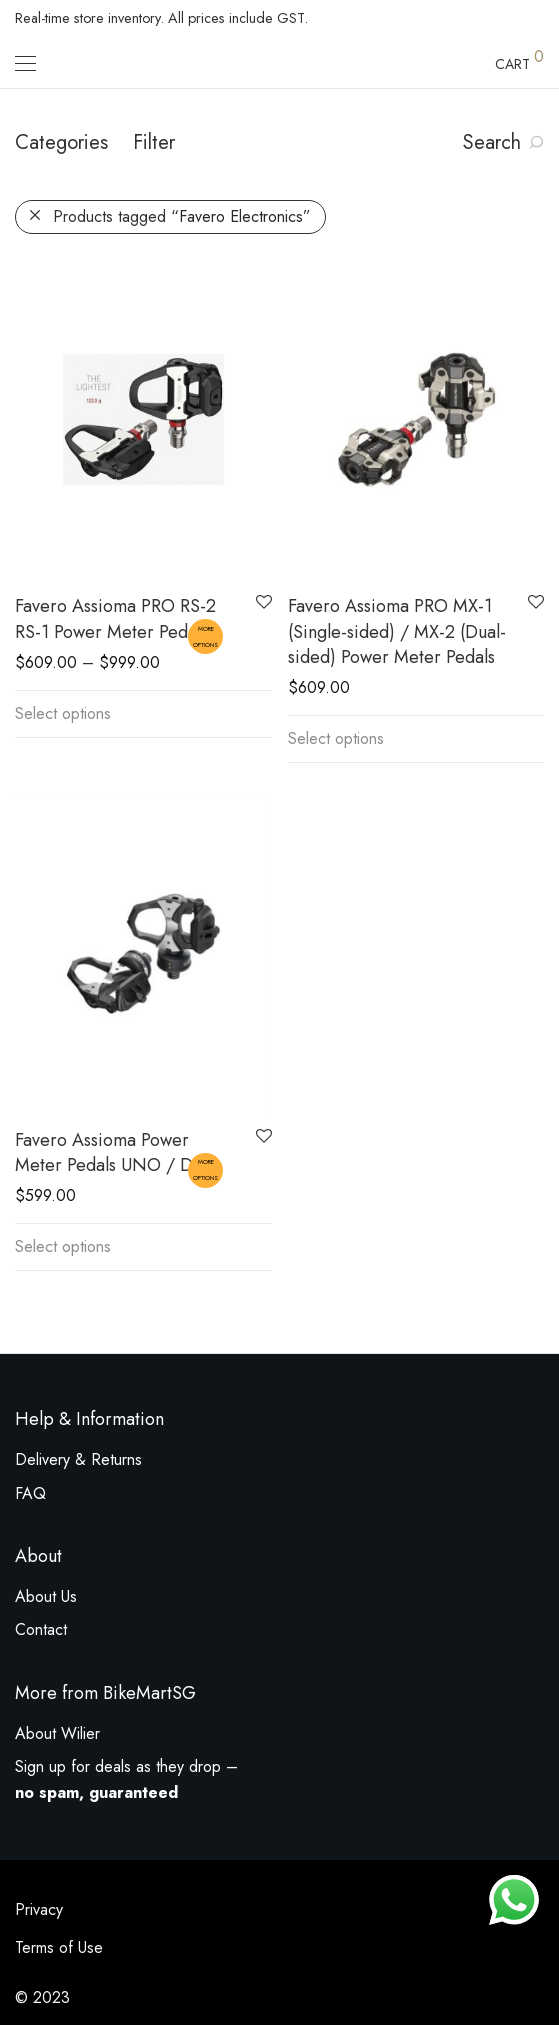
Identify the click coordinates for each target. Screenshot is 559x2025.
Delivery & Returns (78, 1459)
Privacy (39, 1909)
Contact (41, 1629)
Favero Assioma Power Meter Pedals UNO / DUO (116, 1152)
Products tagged (182, 216)
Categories (61, 142)
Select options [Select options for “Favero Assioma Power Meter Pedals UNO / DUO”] (63, 1246)
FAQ (30, 1493)
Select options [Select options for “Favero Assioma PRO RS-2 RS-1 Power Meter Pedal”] (63, 713)
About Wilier (57, 1733)
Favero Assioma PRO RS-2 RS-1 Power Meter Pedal (115, 618)
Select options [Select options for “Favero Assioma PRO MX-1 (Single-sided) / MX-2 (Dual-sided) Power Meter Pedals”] (336, 738)
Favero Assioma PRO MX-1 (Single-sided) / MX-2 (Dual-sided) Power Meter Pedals (397, 631)
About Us (46, 1596)
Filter (154, 142)
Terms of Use (59, 1947)
